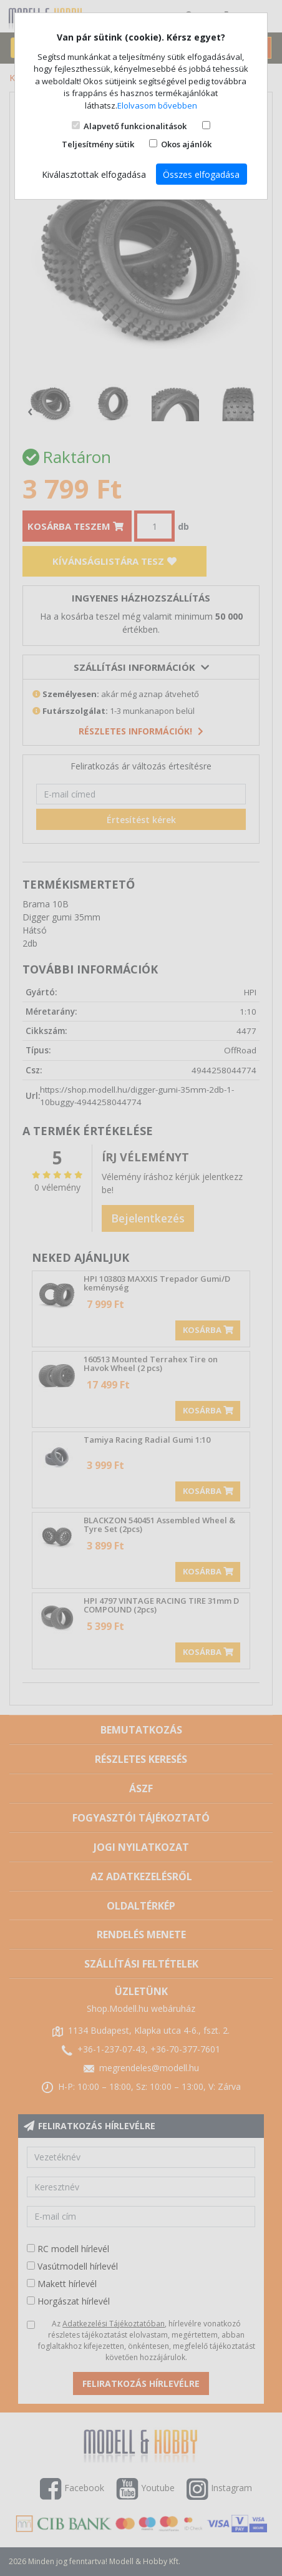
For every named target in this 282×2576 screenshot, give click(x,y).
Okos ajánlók (186, 144)
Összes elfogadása (201, 174)
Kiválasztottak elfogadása (94, 174)
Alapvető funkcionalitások (135, 126)
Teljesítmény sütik (98, 144)
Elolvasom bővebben (157, 105)
